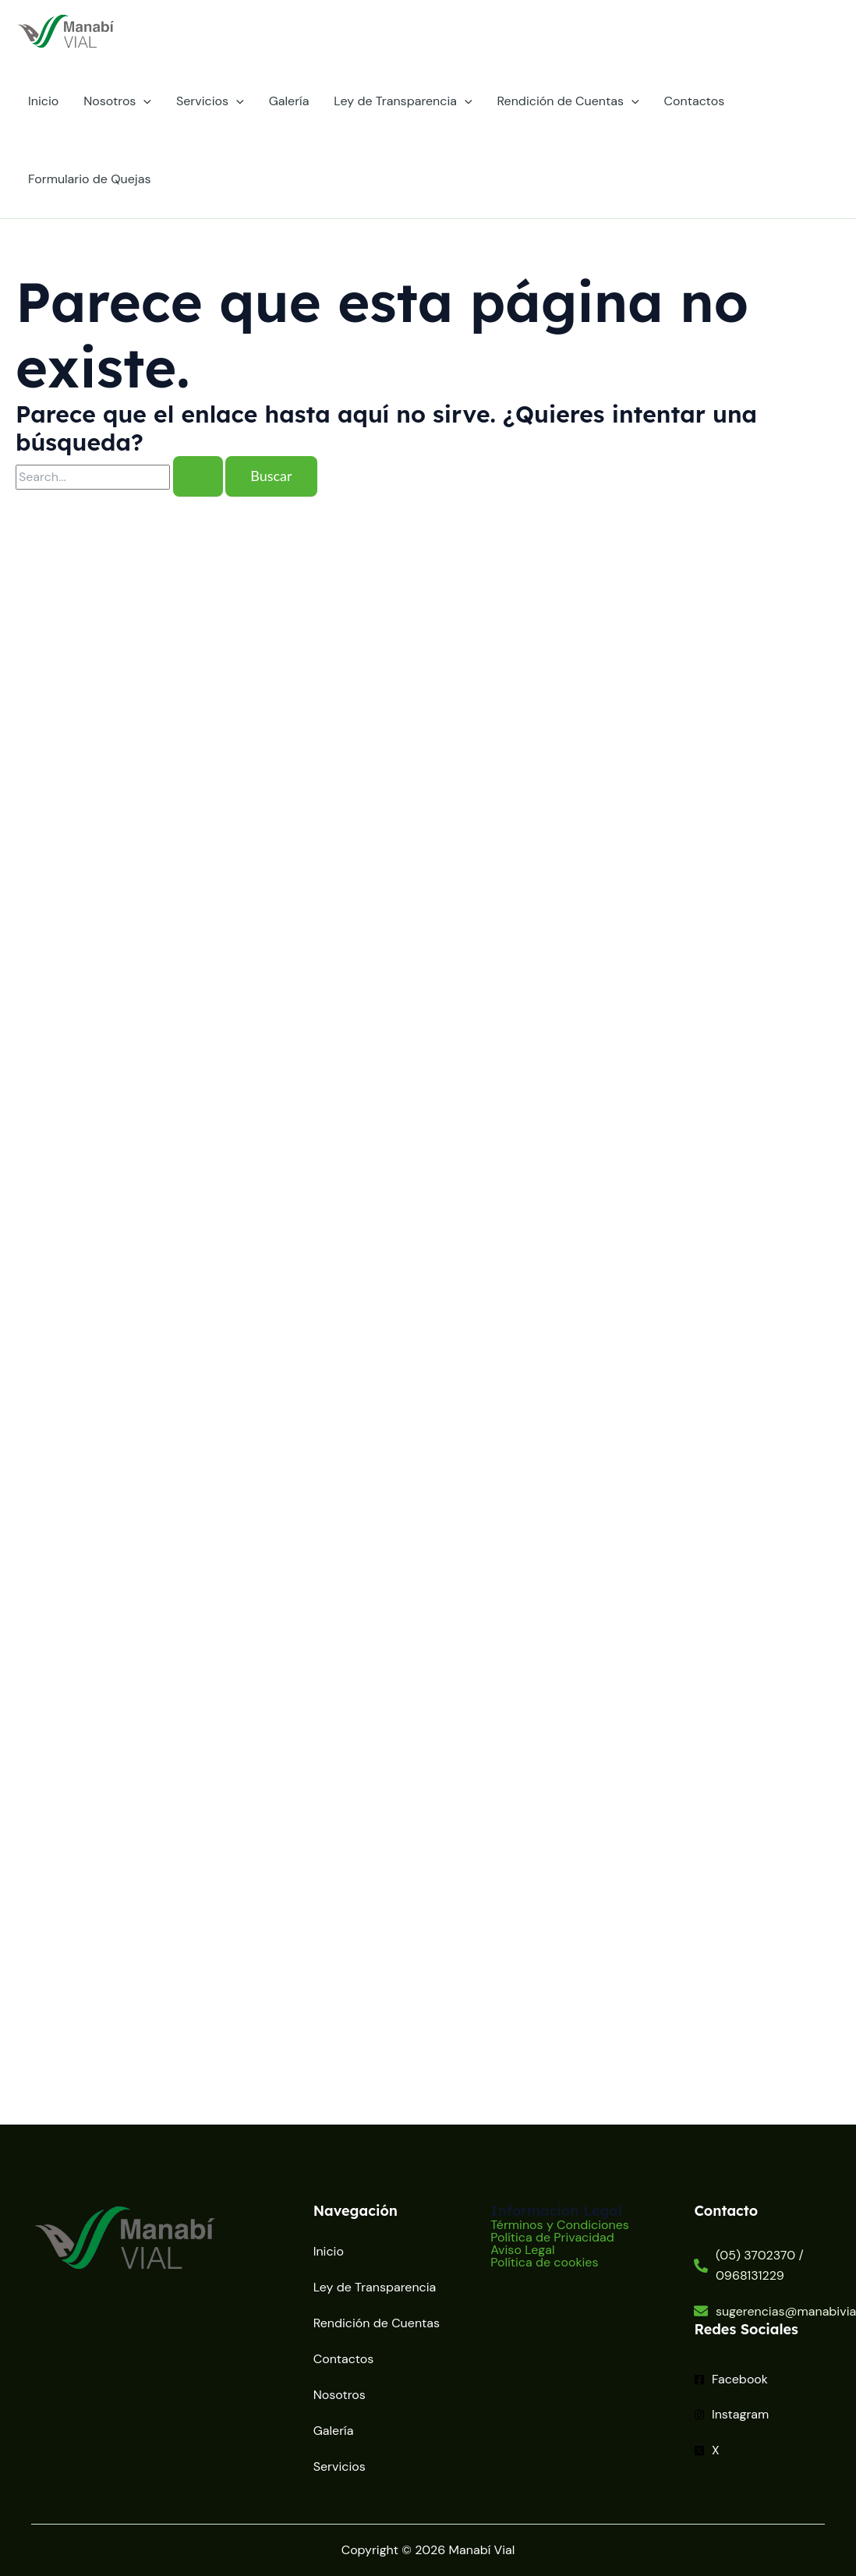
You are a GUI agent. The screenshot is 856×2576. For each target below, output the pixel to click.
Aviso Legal (522, 2250)
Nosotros (117, 101)
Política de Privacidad (552, 2237)
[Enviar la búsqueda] (198, 476)
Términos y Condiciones (559, 2225)
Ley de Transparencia (403, 101)
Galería (289, 101)
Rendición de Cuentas (568, 101)
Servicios (210, 101)
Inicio (43, 101)
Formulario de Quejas (89, 179)
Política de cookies (544, 2262)
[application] (143, 101)
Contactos (694, 101)
